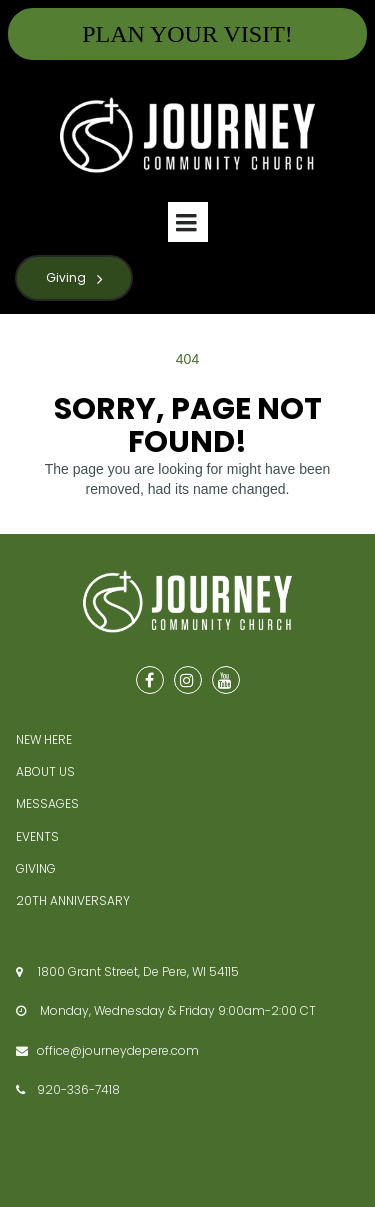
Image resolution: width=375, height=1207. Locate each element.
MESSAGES (47, 803)
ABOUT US (45, 771)
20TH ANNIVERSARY (73, 900)
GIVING (36, 868)
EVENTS (37, 836)
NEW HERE (44, 739)
